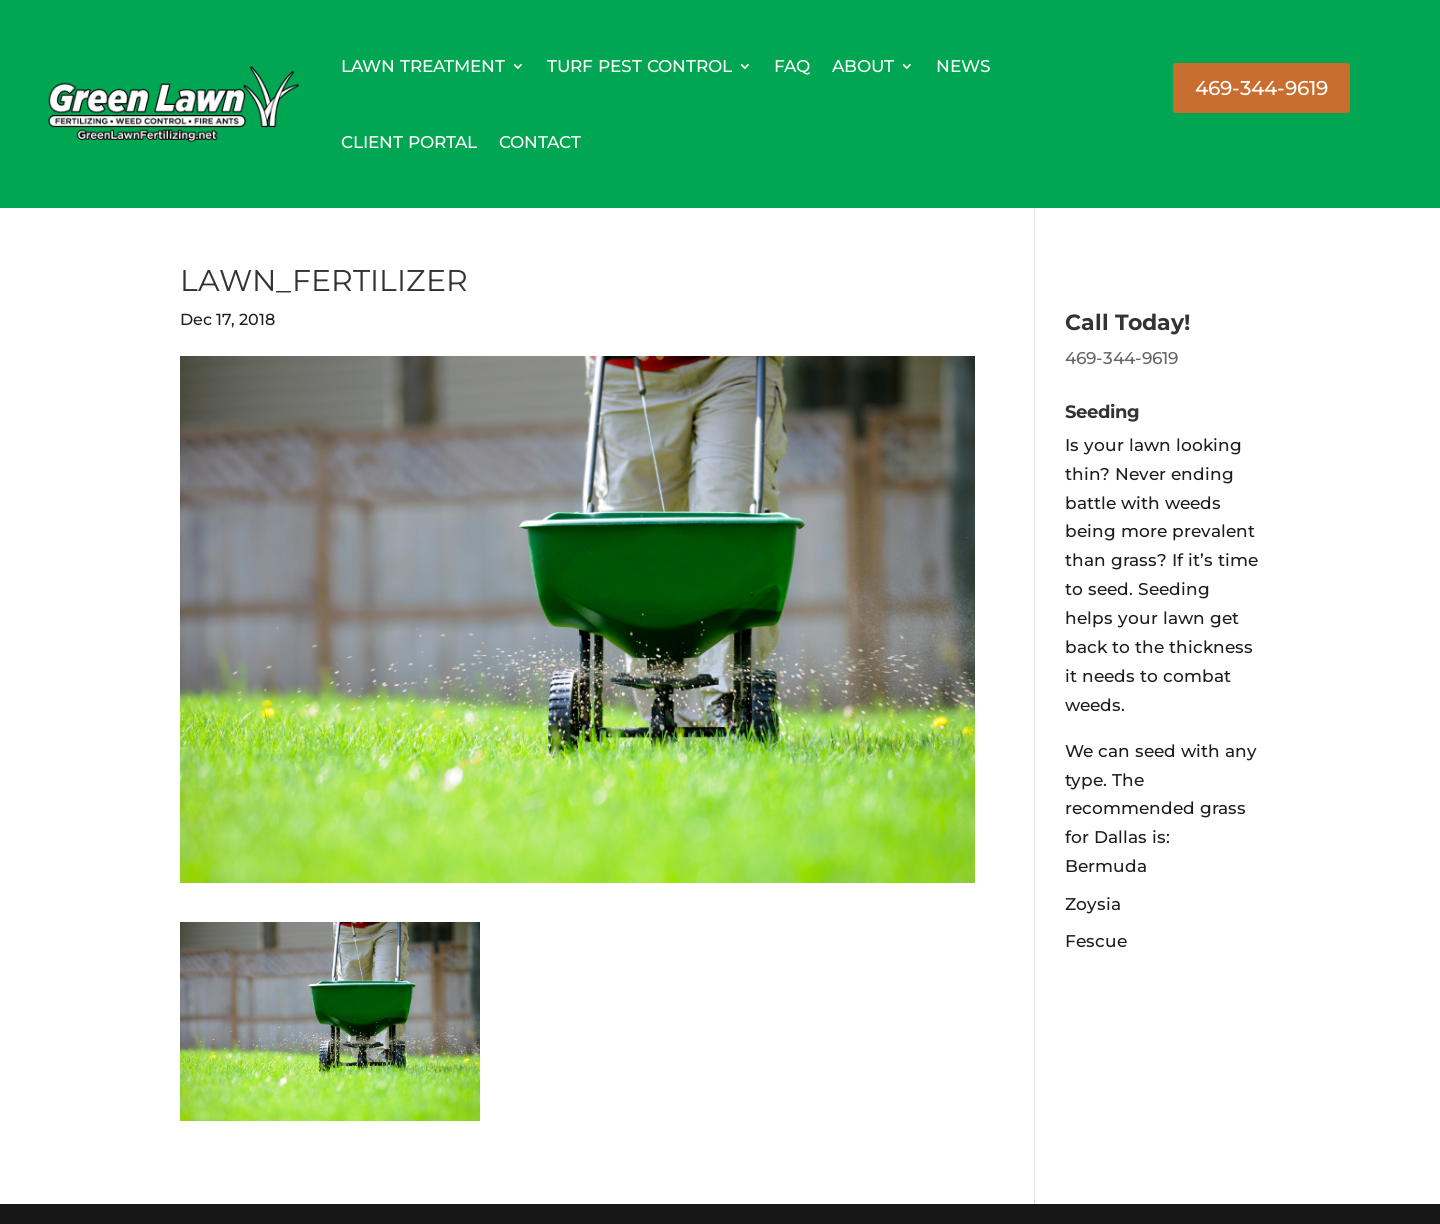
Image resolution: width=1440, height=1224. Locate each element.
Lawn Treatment (423, 66)
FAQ (792, 66)
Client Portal (409, 142)
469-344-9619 (1261, 88)
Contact (540, 142)
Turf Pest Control (639, 66)
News (963, 66)
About (863, 66)
